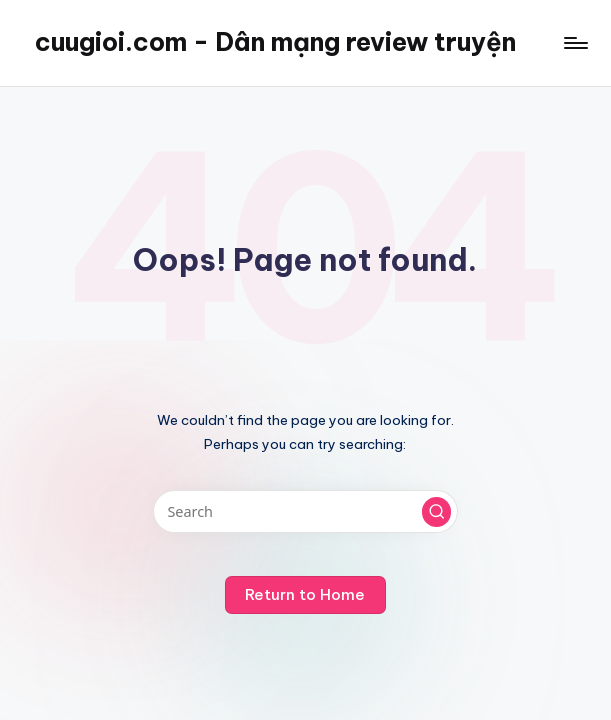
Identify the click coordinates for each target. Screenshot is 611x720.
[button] (437, 512)
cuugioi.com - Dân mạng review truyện (275, 42)
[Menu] (574, 43)
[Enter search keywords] (305, 511)
